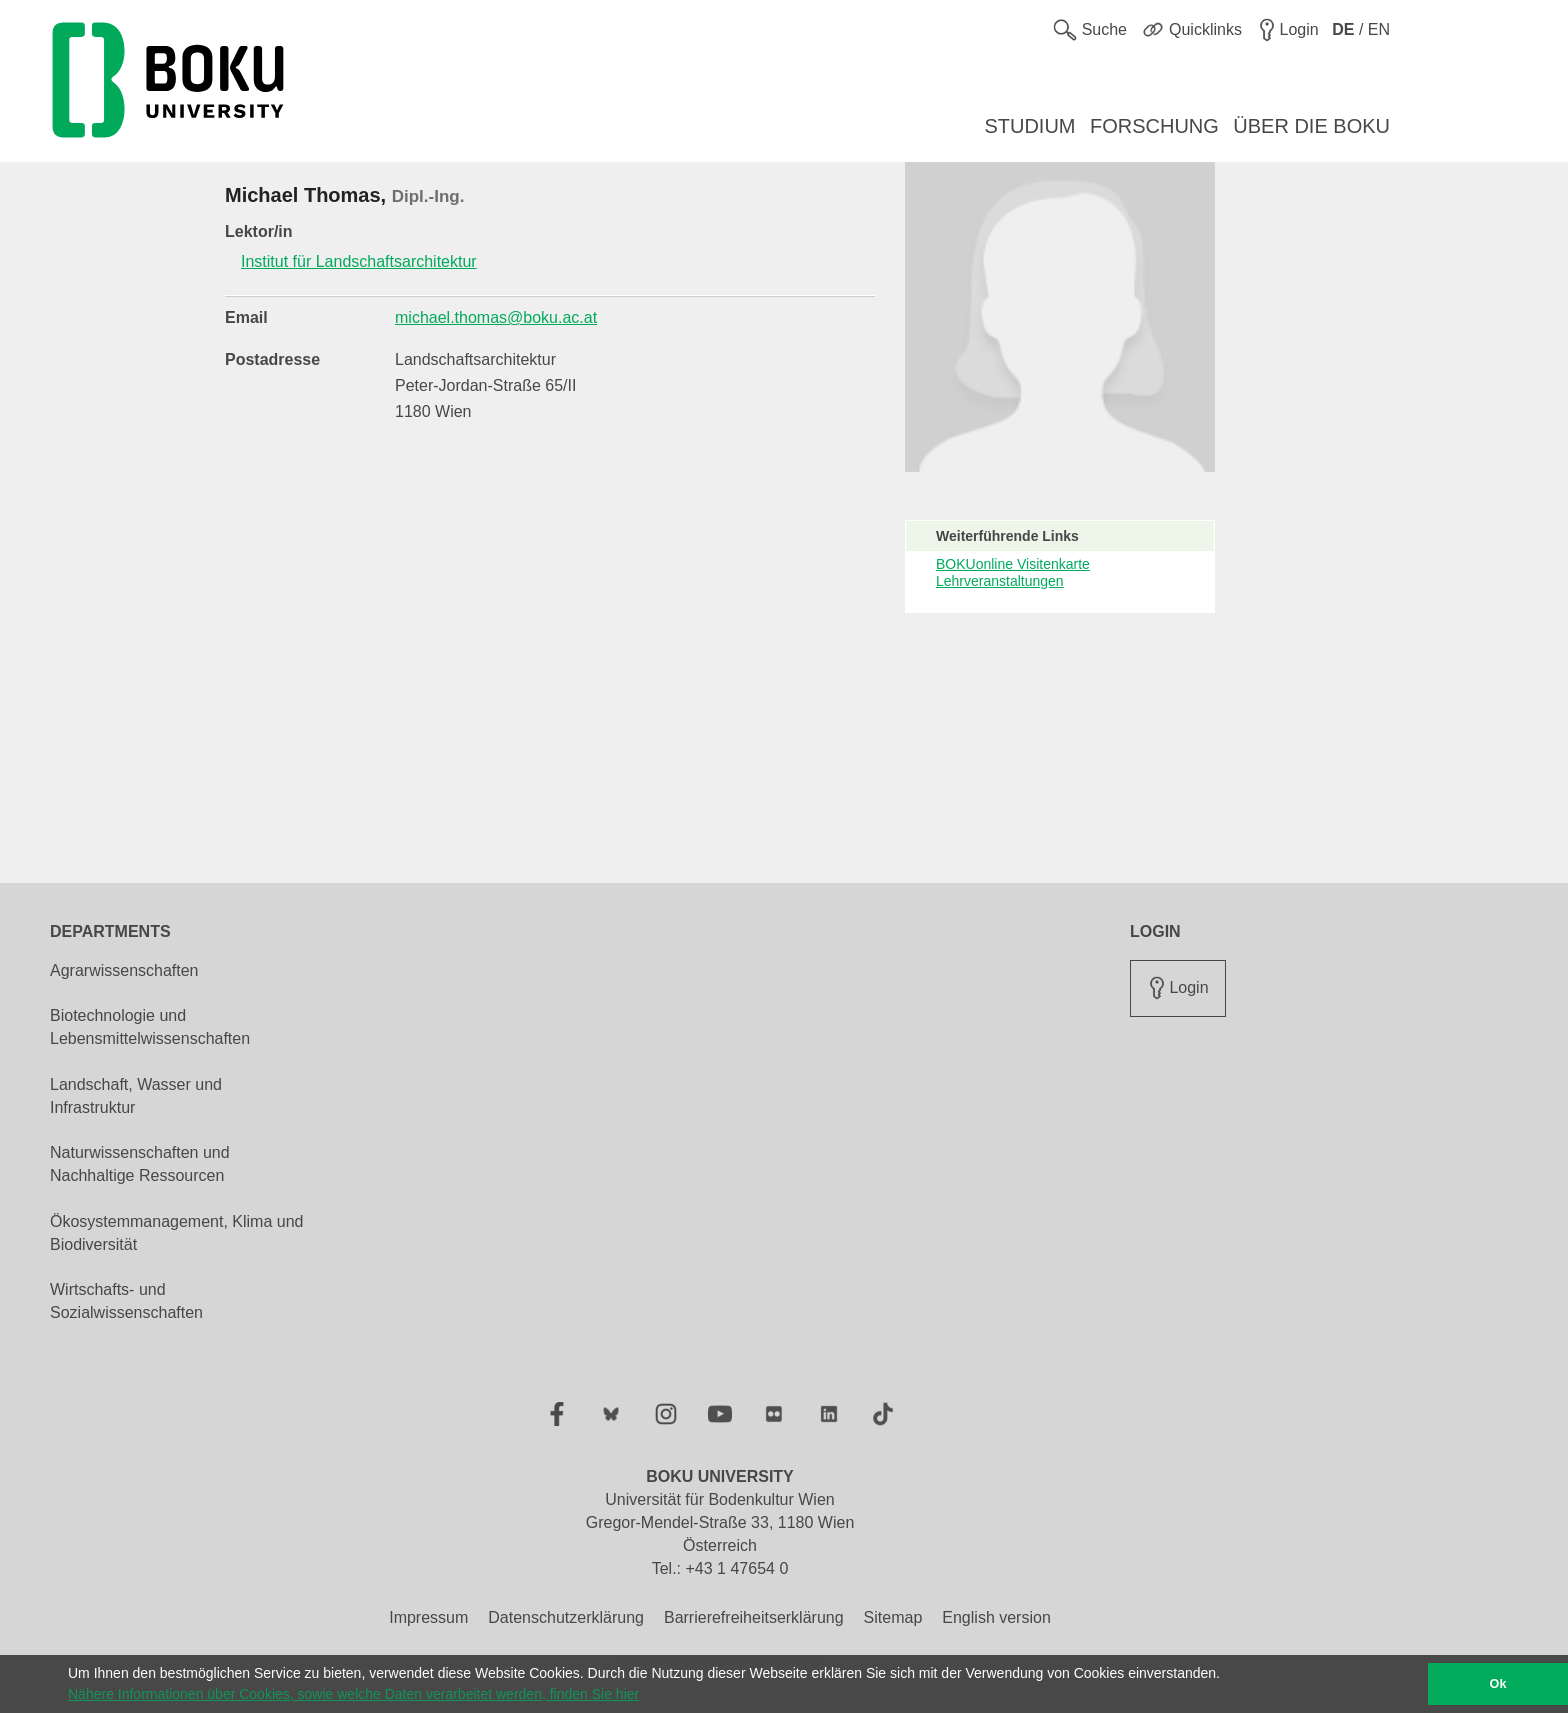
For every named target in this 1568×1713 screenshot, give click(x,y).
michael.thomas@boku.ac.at (496, 317)
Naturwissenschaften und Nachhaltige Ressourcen (140, 1164)
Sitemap (893, 1617)
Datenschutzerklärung (566, 1617)
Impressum (428, 1617)
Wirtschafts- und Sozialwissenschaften (126, 1301)
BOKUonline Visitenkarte (1013, 564)
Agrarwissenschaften (124, 970)
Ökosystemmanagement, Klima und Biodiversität (176, 1233)
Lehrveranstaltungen (1000, 581)
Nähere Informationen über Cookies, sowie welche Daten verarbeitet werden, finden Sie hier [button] (353, 1694)
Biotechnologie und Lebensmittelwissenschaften (150, 1027)
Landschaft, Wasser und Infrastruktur (136, 1096)
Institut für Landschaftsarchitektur (359, 261)
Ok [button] (1498, 1684)
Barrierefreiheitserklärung (754, 1617)
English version (996, 1617)
